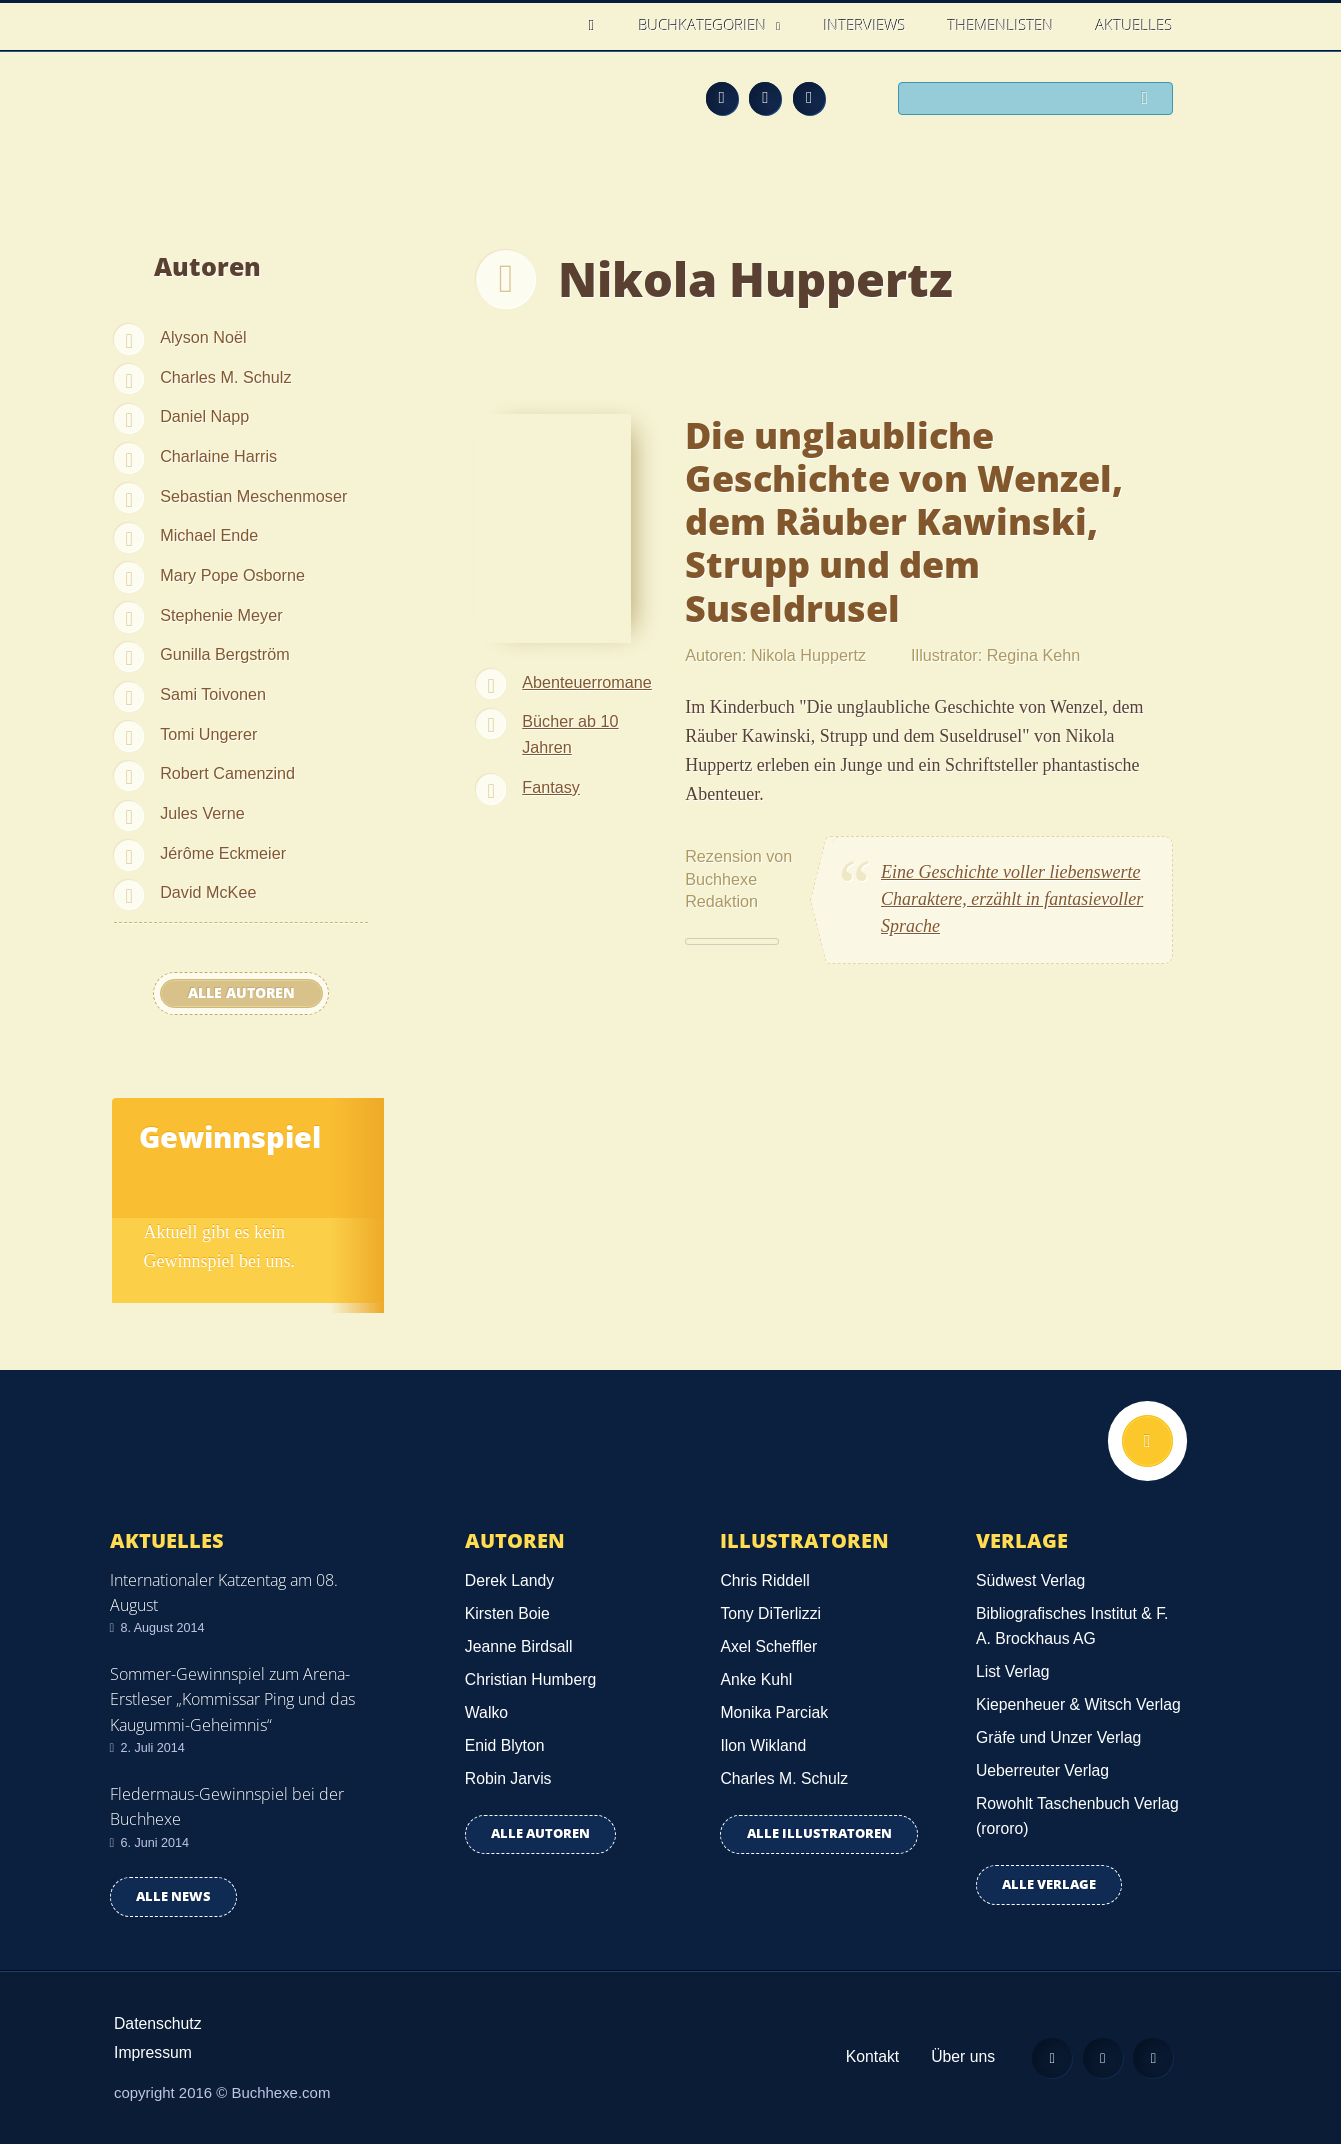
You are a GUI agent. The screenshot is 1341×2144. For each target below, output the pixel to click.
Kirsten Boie (507, 1613)
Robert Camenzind (227, 773)
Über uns (962, 2056)
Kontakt (871, 2056)
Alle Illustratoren (819, 1833)
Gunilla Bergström (225, 654)
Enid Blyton (505, 1745)
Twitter (809, 98)
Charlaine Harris (218, 456)
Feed (722, 98)
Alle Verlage (1049, 1884)
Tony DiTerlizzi (770, 1613)
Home (597, 25)
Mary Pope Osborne (232, 575)
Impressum (153, 2052)
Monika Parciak (774, 1712)
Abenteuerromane (587, 682)
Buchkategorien (705, 25)
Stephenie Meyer (221, 615)
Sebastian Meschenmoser (253, 496)
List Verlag (1013, 1671)
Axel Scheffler (768, 1646)
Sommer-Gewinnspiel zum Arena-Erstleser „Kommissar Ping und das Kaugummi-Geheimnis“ (232, 1699)
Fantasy (551, 787)
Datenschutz (158, 2023)
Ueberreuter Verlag (1042, 1770)
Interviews (865, 25)
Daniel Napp (204, 416)
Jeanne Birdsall (519, 1646)
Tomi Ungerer (208, 734)
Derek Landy (509, 1580)
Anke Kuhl (756, 1679)
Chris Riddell (764, 1580)
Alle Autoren (241, 993)
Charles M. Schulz (225, 377)
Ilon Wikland (763, 1745)
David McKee (208, 892)
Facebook (765, 98)
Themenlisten (1001, 25)
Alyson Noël (203, 337)
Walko (486, 1712)
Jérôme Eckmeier (223, 853)
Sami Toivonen (213, 694)
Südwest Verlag (1030, 1580)
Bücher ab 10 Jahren (570, 734)
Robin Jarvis (508, 1778)
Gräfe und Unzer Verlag (1058, 1737)
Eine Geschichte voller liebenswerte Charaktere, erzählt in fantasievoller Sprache (1012, 899)
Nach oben (1147, 1441)
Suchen (1150, 100)
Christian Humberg (530, 1679)
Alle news (173, 1896)
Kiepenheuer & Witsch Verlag (1078, 1704)
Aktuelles (1134, 25)
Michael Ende (209, 535)
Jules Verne (202, 813)
